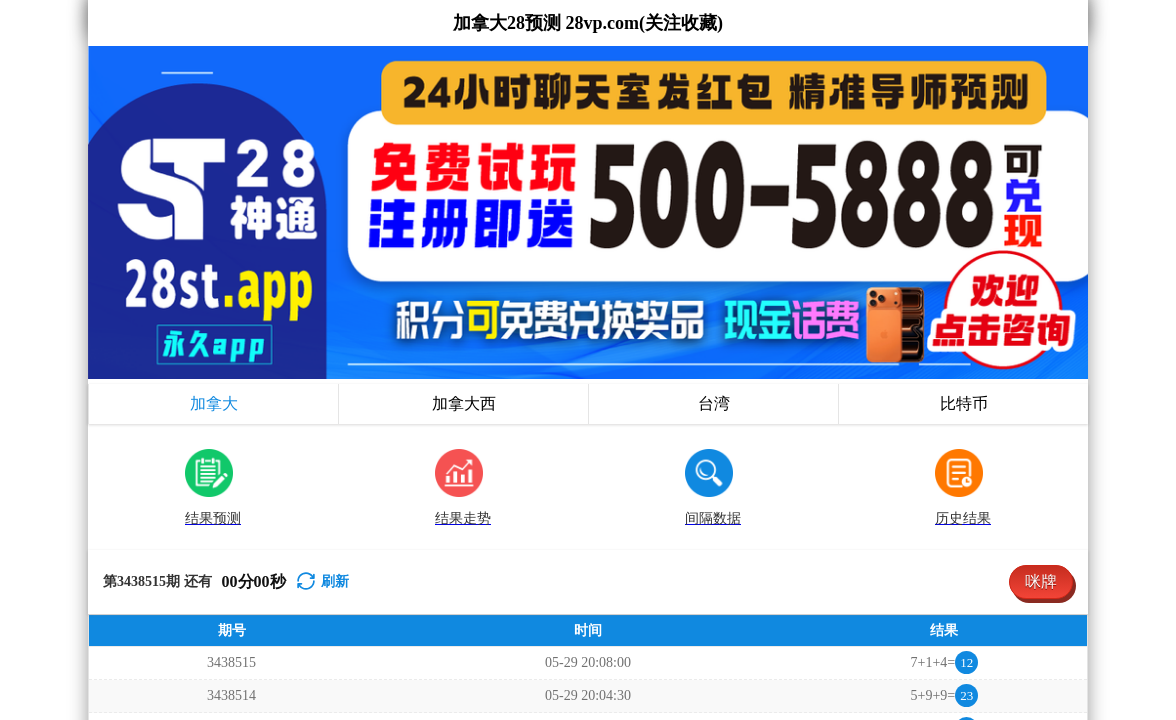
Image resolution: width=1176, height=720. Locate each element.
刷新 (335, 248)
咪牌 (1041, 248)
